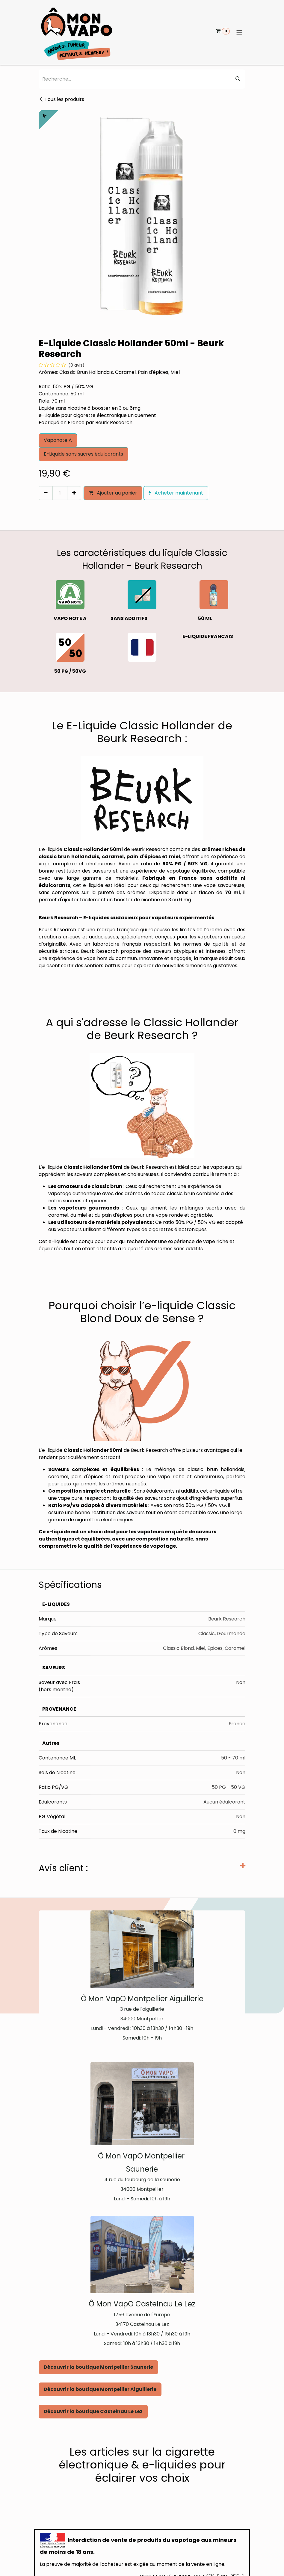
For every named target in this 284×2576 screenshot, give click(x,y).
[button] (41, 505)
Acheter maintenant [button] (176, 492)
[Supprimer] (46, 493)
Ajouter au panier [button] (113, 492)
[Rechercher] (237, 79)
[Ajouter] (74, 493)
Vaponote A (58, 440)
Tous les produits (61, 99)
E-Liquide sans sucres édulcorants (83, 454)
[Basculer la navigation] (239, 32)
